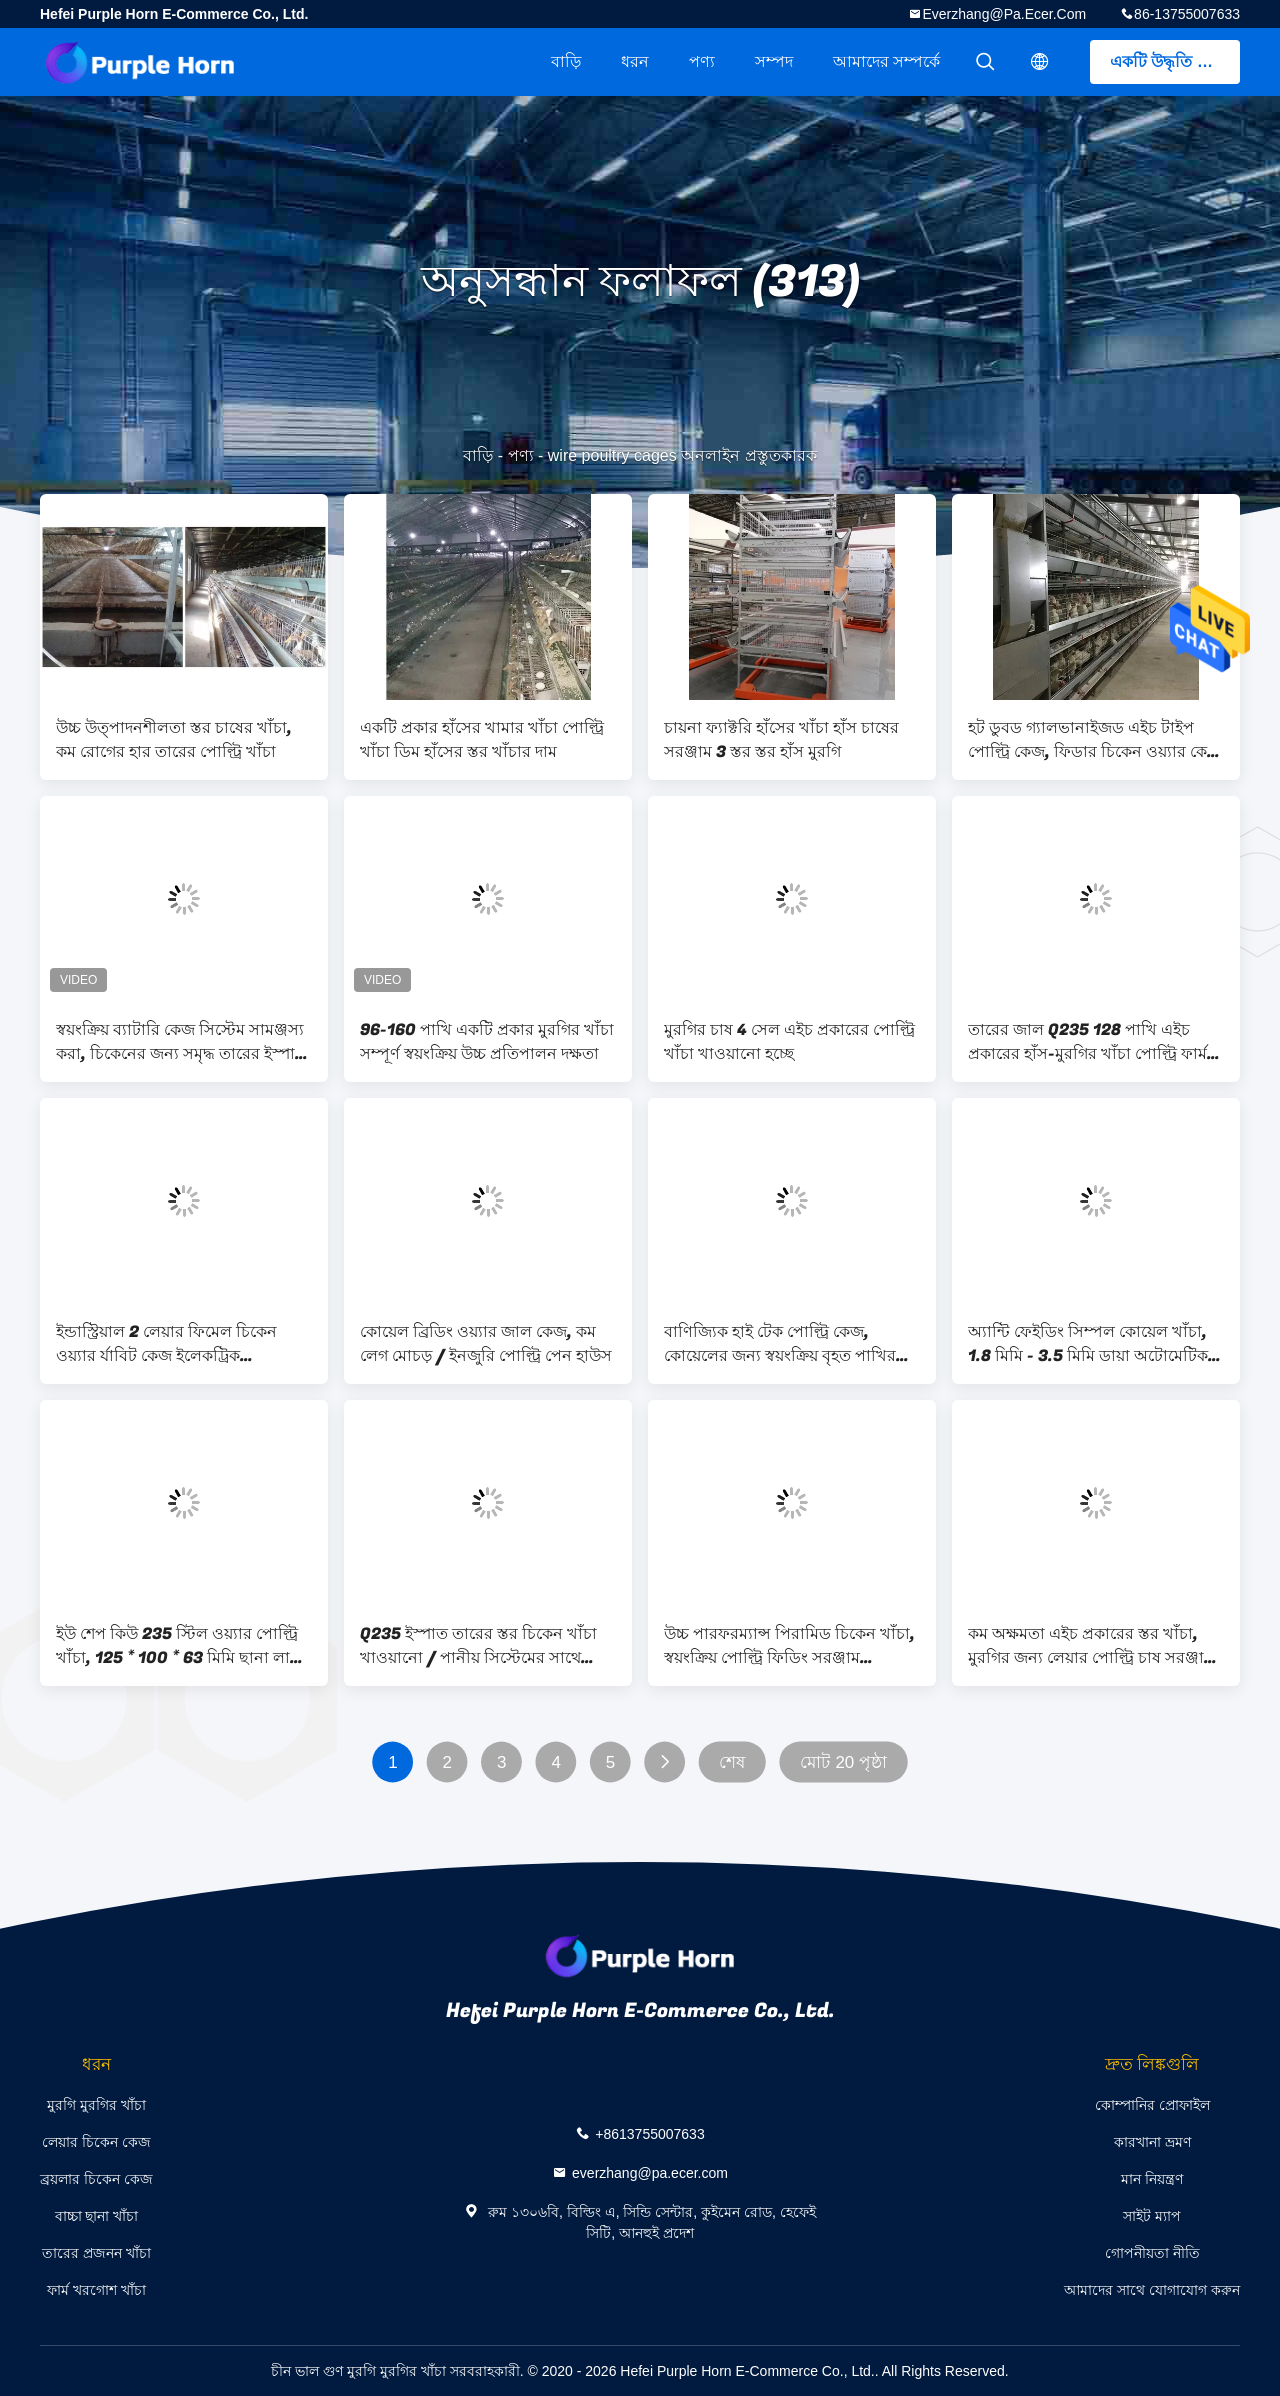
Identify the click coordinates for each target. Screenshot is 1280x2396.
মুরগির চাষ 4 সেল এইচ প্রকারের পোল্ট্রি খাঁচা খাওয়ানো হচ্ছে (789, 1042)
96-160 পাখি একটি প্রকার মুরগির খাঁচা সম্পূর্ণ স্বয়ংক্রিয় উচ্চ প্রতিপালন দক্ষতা (487, 1042)
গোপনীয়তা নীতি (1152, 2253)
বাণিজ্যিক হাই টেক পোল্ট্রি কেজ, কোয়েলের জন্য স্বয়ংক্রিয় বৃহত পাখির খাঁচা (780, 1344)
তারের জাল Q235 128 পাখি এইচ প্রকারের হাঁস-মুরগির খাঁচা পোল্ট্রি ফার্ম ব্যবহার (1087, 1042)
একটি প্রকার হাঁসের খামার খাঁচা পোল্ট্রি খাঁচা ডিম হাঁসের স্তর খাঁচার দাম (482, 740)
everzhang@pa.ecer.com (1004, 14)
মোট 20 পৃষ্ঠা (843, 1762)
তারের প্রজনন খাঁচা (96, 2253)
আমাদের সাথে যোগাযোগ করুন (1152, 2290)
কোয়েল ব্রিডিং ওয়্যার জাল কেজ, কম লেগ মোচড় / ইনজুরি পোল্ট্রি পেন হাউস (486, 1344)
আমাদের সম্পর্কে (886, 61)
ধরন (635, 61)
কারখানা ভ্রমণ (1152, 2142)
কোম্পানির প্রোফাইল (1152, 2105)
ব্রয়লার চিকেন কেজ (96, 2179)
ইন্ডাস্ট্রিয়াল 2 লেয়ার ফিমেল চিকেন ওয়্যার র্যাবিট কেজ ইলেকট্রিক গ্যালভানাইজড (166, 1344)
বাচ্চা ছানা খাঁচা (97, 2216)
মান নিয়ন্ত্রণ (1152, 2179)
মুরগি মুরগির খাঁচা (96, 2105)
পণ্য (702, 61)
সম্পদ (774, 61)
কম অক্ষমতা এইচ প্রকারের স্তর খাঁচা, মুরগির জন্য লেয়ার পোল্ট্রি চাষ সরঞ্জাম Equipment (1090, 1646)
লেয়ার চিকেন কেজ (96, 2142)
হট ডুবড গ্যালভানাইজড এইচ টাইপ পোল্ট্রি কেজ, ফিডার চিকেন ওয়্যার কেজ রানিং (1094, 740)
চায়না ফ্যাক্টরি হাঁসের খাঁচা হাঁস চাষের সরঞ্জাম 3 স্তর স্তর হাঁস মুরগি (781, 740)
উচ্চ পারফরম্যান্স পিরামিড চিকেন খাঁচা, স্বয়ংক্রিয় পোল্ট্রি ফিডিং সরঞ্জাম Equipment (789, 1646)
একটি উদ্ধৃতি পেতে (1171, 61)
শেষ (732, 1762)
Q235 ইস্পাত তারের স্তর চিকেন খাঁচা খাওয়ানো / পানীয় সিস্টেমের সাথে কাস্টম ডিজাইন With (478, 1646)
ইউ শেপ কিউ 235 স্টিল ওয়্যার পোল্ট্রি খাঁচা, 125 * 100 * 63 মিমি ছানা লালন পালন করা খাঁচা (184, 1646)
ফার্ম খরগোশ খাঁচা (96, 2290)
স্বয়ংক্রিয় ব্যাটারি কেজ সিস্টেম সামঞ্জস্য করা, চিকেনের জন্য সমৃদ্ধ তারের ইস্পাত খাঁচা (181, 1042)
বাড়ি (566, 61)
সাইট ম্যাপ (1152, 2216)
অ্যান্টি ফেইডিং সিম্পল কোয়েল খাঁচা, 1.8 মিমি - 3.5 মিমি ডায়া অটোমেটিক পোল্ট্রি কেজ (1088, 1344)
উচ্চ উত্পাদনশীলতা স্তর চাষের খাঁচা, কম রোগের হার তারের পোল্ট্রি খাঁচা (174, 740)
